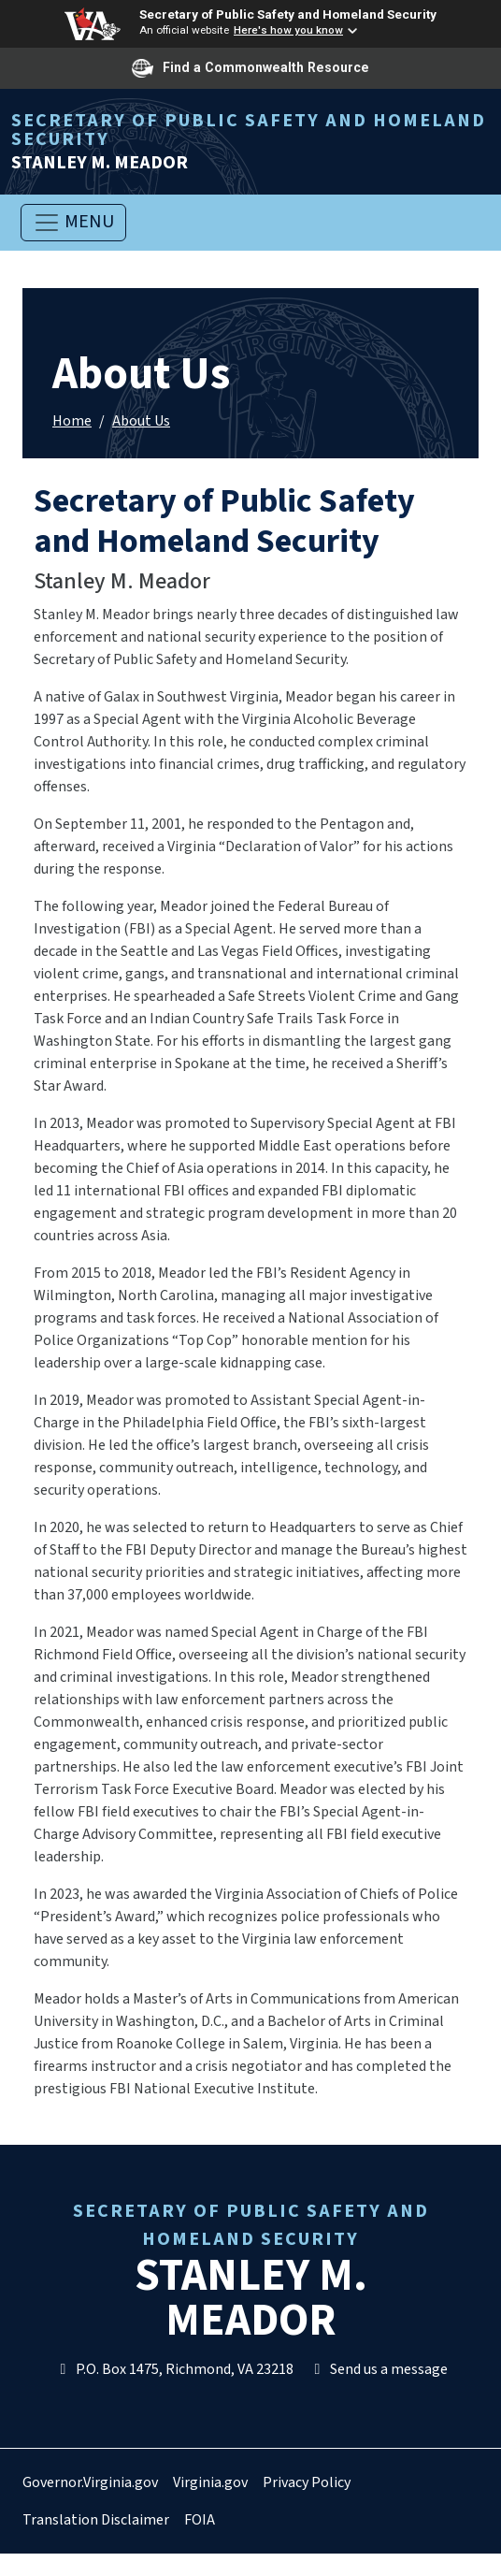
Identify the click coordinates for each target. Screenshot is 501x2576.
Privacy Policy (307, 2482)
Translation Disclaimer (95, 2520)
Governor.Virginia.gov (90, 2482)
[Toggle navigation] (73, 222)
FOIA (199, 2520)
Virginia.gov (210, 2482)
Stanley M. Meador (250, 141)
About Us (141, 421)
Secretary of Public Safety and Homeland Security (288, 14)
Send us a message (378, 2369)
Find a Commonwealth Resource (250, 68)
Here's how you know (288, 29)
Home (72, 421)
